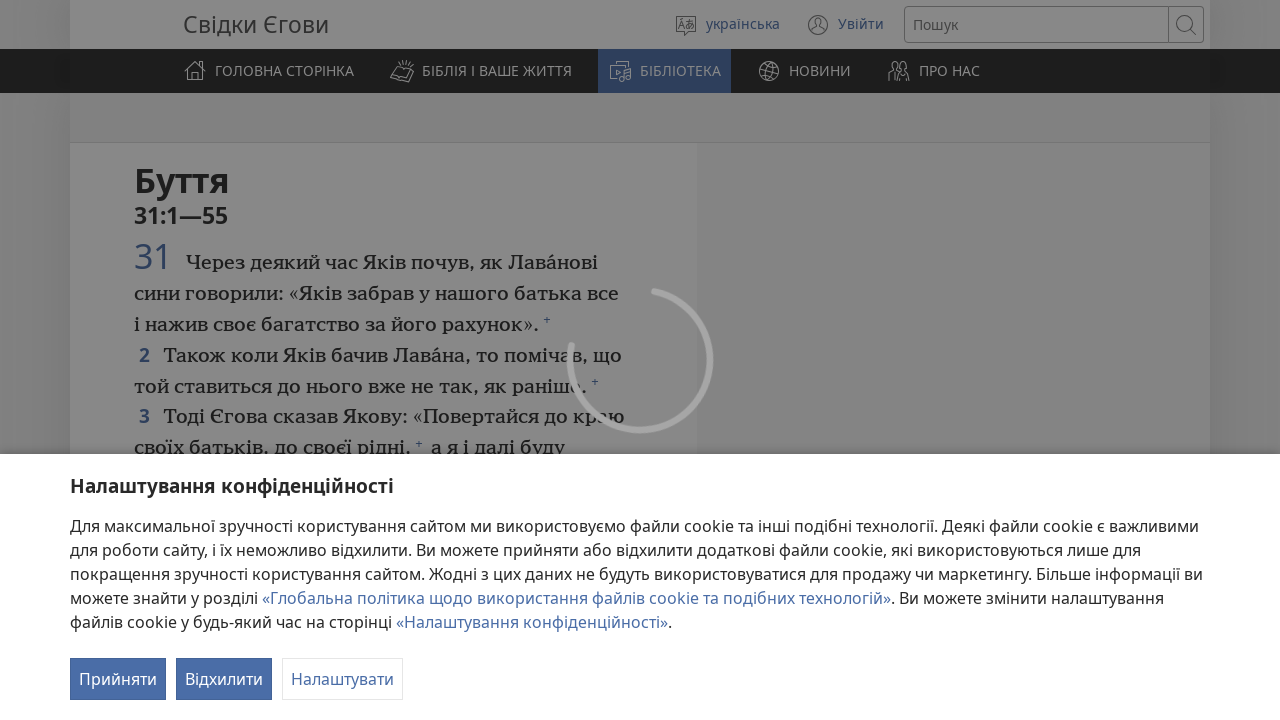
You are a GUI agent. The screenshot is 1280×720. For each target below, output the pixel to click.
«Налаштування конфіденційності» (532, 622)
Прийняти (118, 679)
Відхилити (224, 679)
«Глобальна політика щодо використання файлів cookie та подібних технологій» (576, 598)
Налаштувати (342, 679)
